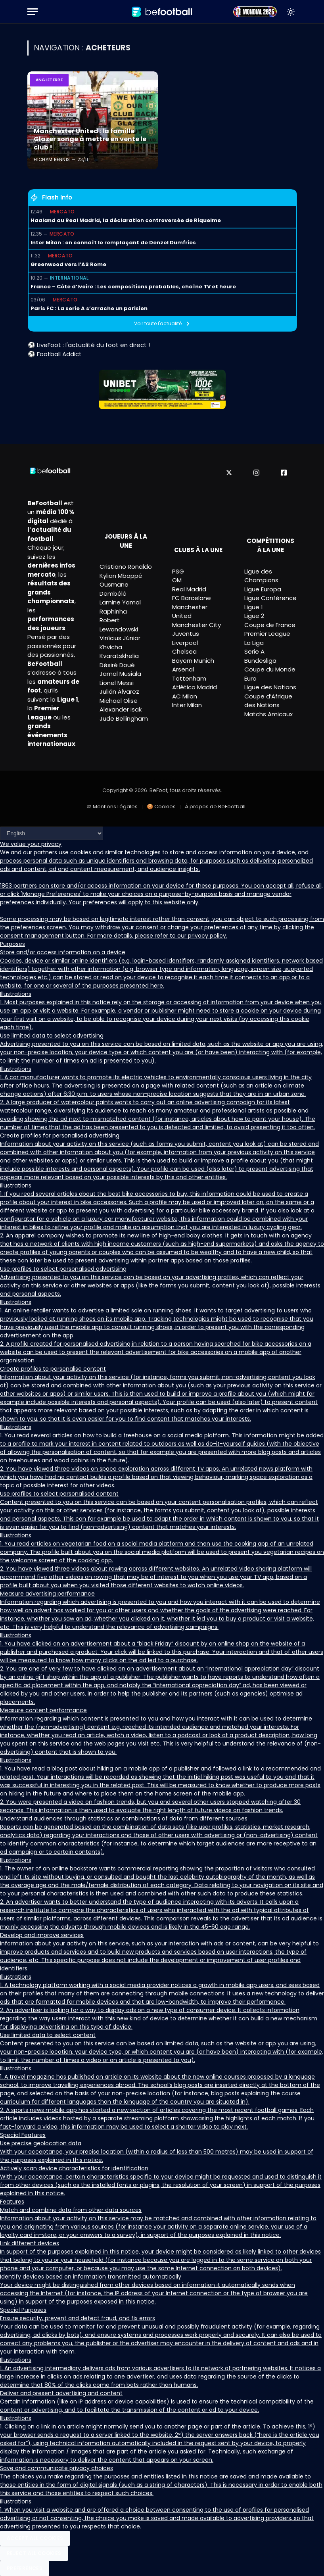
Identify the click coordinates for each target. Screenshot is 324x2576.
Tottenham (189, 678)
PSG (178, 571)
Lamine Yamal (120, 602)
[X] (229, 472)
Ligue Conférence (270, 598)
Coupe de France (269, 625)
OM (177, 580)
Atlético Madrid (194, 687)
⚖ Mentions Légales (112, 806)
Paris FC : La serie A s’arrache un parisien (89, 308)
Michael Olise (119, 700)
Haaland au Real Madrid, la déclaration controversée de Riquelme (126, 220)
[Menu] (32, 12)
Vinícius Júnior (120, 638)
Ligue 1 (253, 607)
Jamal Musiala (120, 673)
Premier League (267, 633)
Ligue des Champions (261, 576)
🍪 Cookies (161, 806)
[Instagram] (256, 472)
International (69, 277)
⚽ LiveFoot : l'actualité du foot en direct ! (89, 345)
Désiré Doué (117, 665)
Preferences (24, 2568)
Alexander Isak (121, 709)
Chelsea (184, 651)
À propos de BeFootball (215, 806)
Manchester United (189, 611)
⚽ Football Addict (55, 354)
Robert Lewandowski (119, 624)
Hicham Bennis (52, 159)
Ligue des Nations (270, 687)
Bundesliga (260, 660)
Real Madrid (189, 589)
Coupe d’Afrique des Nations (268, 701)
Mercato (62, 211)
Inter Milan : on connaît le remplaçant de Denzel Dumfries (113, 242)
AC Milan (184, 696)
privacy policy (207, 936)
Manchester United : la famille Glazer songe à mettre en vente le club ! (87, 140)
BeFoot (158, 790)
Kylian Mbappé (121, 576)
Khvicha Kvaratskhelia (119, 651)
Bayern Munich (193, 660)
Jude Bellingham (124, 718)
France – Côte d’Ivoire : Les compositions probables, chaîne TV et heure (133, 286)
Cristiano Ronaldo (126, 566)
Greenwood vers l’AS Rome (68, 264)
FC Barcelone (191, 598)
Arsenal (183, 669)
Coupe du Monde (269, 669)
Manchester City (196, 625)
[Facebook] (284, 472)
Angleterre (49, 80)
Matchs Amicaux (268, 714)
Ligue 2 (254, 616)
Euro (250, 678)
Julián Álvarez (119, 691)
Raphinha (113, 611)
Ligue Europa (262, 589)
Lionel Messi (117, 683)
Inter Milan (187, 705)
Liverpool (185, 643)
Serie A (254, 651)
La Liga (254, 643)
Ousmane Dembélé (114, 589)
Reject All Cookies (34, 2553)
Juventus (185, 633)
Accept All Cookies (35, 2538)
